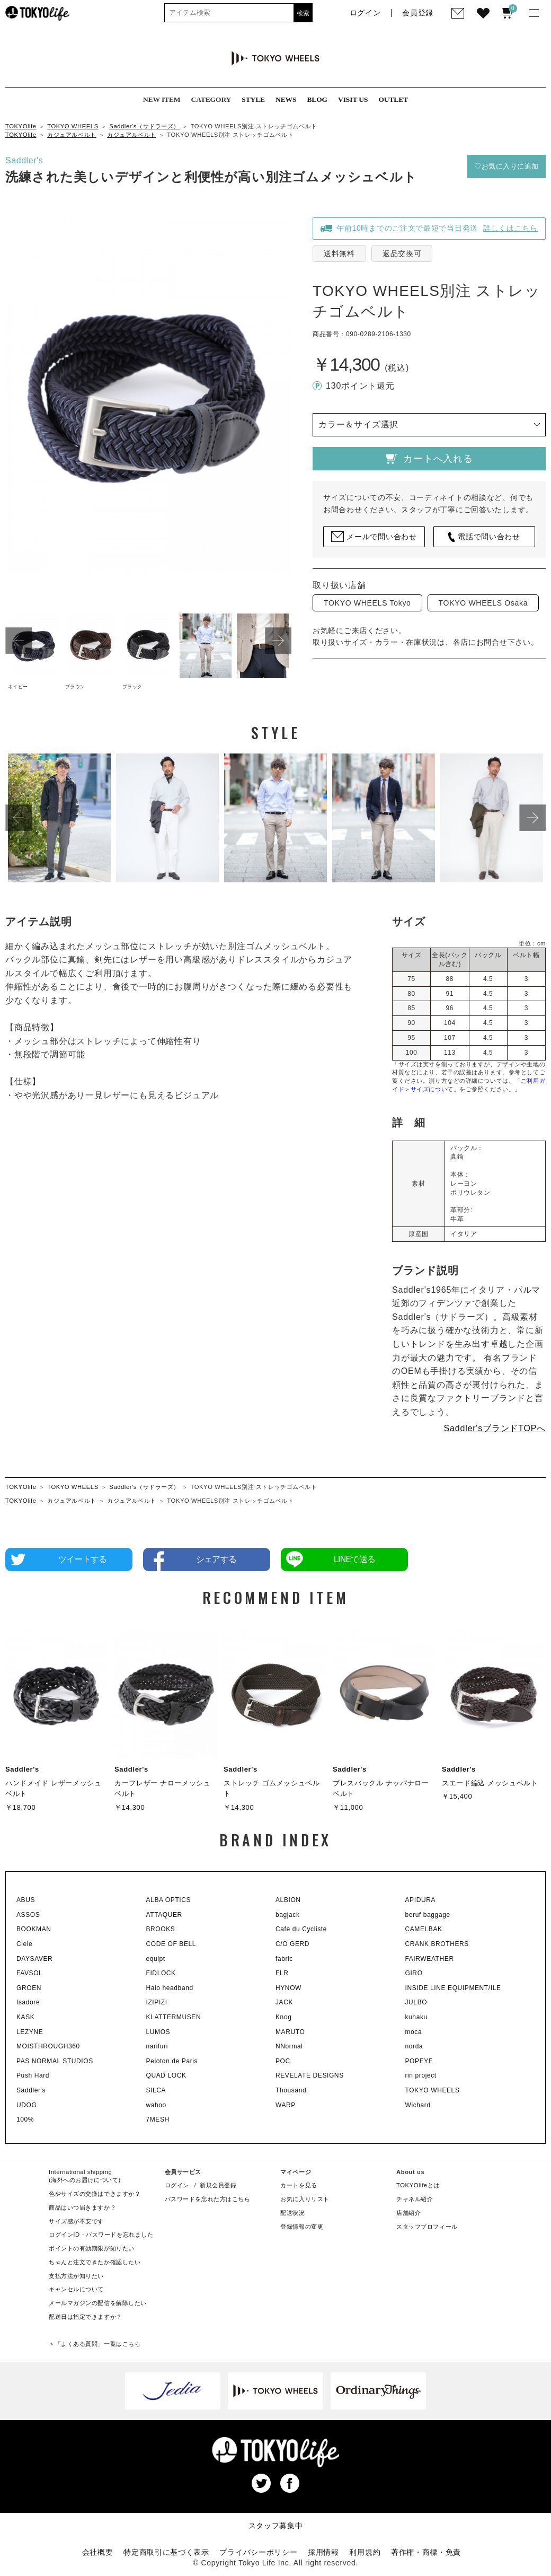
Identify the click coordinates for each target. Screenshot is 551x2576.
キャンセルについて (76, 2289)
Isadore (28, 2002)
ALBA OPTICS (168, 1900)
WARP (286, 2105)
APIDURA (420, 1900)
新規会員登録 (218, 2185)
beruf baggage (427, 1914)
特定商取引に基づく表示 (166, 2552)
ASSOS (28, 1914)
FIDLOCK (161, 1973)
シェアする (216, 1559)
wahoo (156, 2105)
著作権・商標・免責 (426, 2552)
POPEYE (419, 2061)
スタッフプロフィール (427, 2226)
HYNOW (288, 1988)
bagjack (288, 1914)
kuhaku (416, 2017)
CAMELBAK (423, 1929)
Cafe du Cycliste (301, 1929)
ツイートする (82, 1559)
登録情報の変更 (301, 2226)
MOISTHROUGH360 (48, 2046)
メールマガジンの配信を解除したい (98, 2303)
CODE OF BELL (171, 1944)
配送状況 (292, 2213)
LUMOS (158, 2032)
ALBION (288, 1900)
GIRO (414, 1973)
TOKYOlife (21, 126)
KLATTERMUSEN (173, 2017)
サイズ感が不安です (76, 2221)
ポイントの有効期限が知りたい (92, 2248)
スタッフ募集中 (275, 2525)
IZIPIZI (156, 2002)
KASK (25, 2017)
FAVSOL (29, 1973)
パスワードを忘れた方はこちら (208, 2199)
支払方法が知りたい (76, 2276)
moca (413, 2032)
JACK (284, 2002)
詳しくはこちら (510, 228)
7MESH (158, 2119)
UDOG (26, 2105)
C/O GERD (292, 1944)
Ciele (24, 1944)
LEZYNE (29, 2032)
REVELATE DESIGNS (310, 2075)
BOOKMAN (33, 1929)
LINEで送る (354, 1559)
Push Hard (32, 2075)
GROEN (28, 1988)
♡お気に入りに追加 (506, 166)
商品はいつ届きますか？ (82, 2207)
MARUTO (290, 2032)
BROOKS (160, 1929)
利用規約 (364, 2552)
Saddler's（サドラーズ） (144, 126)
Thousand (291, 2090)
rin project (421, 2075)
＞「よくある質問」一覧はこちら (94, 2344)
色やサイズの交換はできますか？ (94, 2194)
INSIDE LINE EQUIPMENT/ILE (453, 1988)
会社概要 (97, 2552)
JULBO (416, 2002)
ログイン (177, 2185)
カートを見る (298, 2185)
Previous (18, 640)
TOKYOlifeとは (418, 2185)
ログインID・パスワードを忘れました (101, 2234)
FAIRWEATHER (429, 1958)
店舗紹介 (408, 2213)
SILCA (156, 2090)
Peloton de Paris (172, 2061)
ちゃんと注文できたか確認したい (94, 2262)
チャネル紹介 (414, 2199)
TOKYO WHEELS (73, 126)
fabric (284, 1958)
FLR (282, 1973)
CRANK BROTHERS (437, 1944)
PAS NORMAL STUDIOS (54, 2061)
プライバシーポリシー (258, 2552)
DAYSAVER (34, 1958)
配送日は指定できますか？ (85, 2317)
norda (414, 2046)
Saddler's (24, 160)
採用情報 (323, 2552)
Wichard (418, 2105)
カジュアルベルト (71, 135)
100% (25, 2119)
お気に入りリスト (305, 2199)
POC (283, 2061)
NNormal (289, 2046)
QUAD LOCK (166, 2075)
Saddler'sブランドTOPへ (495, 1428)
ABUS (25, 1900)
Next (278, 640)
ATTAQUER (164, 1914)
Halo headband (169, 1988)
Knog (283, 2017)
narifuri (157, 2046)
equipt (155, 1958)
